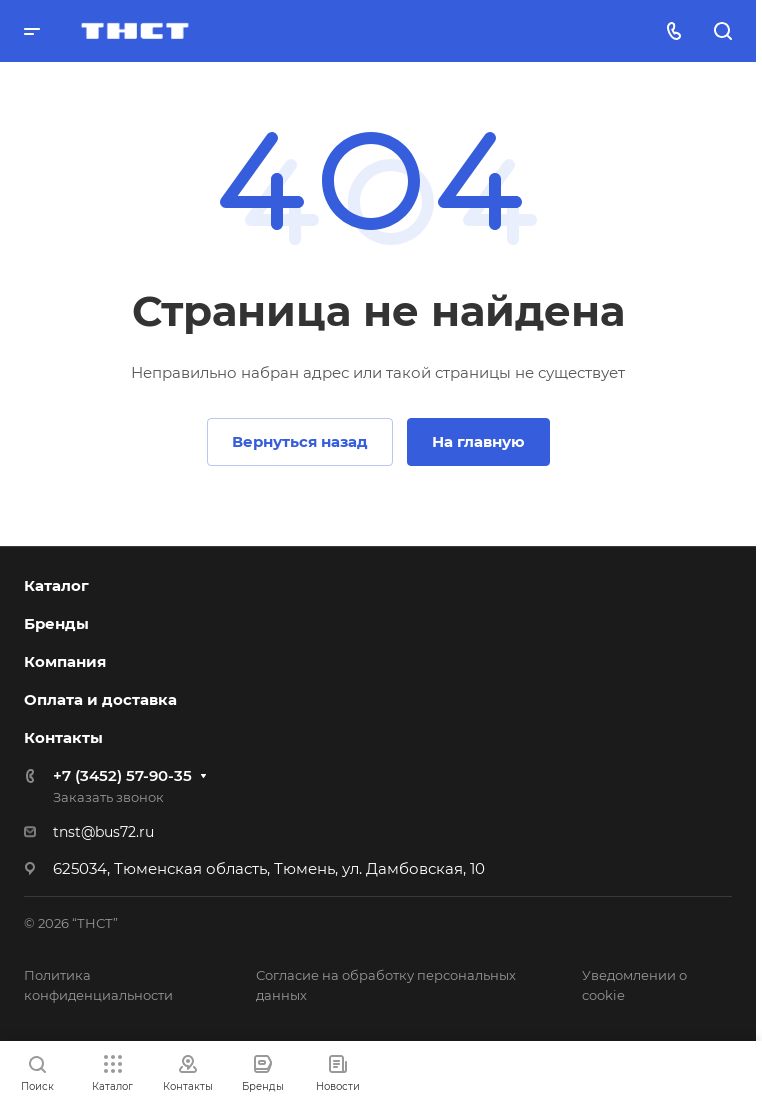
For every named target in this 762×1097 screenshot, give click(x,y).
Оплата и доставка (100, 699)
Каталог (56, 585)
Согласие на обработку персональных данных (386, 985)
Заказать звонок (108, 797)
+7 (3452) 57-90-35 (122, 775)
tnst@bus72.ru (103, 832)
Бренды (56, 623)
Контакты (63, 737)
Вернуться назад (300, 441)
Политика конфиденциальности (98, 985)
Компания (65, 661)
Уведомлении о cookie (634, 985)
